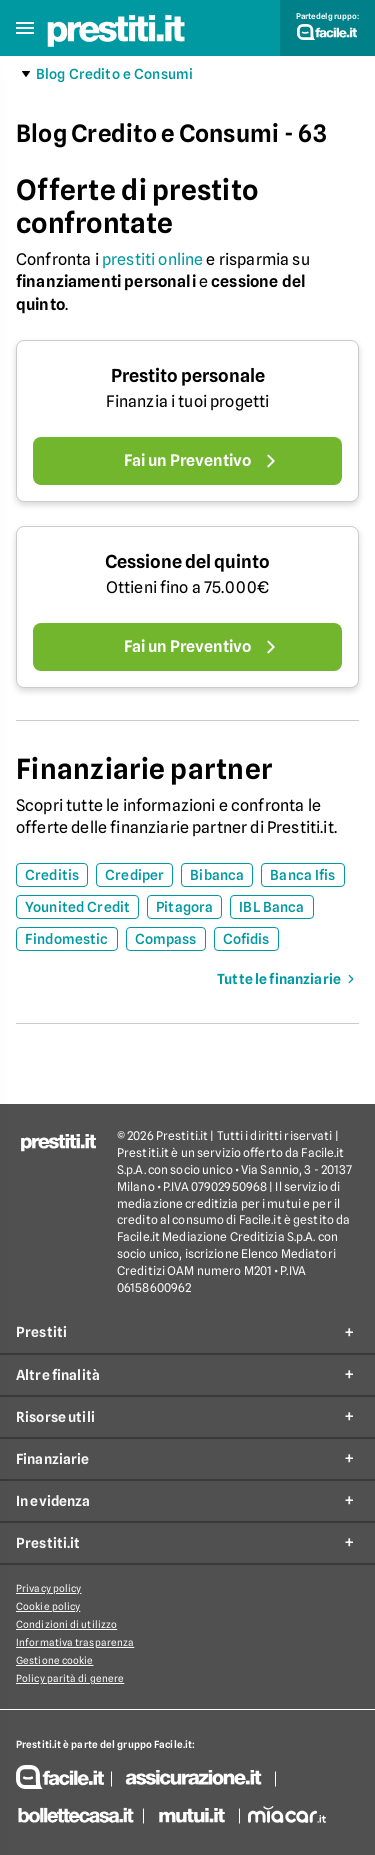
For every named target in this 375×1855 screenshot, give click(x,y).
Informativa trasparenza (75, 1642)
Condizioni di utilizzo (66, 1624)
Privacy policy (48, 1588)
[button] (25, 28)
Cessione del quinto (187, 561)
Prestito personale (188, 375)
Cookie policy (48, 1606)
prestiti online (152, 259)
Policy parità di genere (70, 1678)
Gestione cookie (55, 1660)
